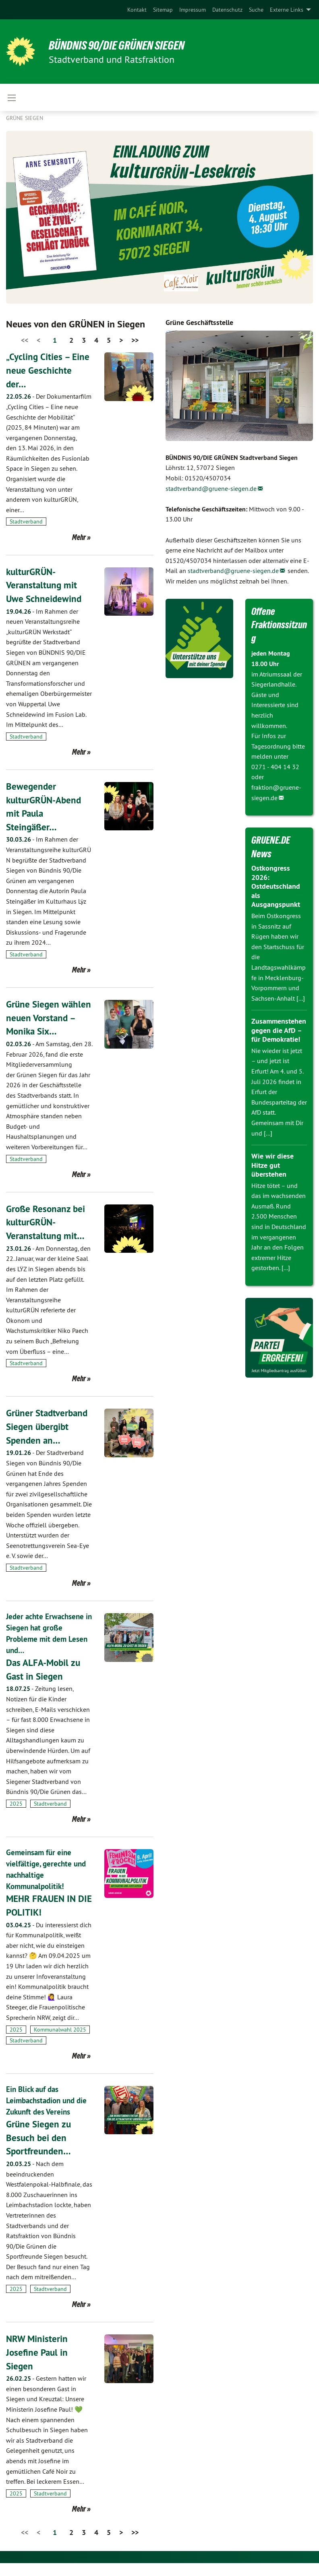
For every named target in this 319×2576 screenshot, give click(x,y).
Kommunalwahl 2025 (60, 2042)
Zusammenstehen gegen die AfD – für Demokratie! (278, 1030)
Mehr (79, 537)
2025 (16, 1817)
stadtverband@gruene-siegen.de (211, 488)
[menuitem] (137, 9)
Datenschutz (227, 9)
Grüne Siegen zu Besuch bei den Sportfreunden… (39, 2150)
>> (135, 340)
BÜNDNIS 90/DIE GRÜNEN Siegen (122, 45)
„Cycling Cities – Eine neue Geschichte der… (48, 370)
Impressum (192, 9)
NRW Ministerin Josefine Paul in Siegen (37, 2365)
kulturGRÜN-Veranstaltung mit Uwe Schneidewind (44, 585)
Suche (256, 9)
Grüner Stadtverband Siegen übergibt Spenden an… (48, 1439)
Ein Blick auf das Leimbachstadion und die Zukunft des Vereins (49, 2113)
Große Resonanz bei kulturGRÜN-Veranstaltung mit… (46, 1235)
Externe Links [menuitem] (286, 9)
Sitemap (163, 9)
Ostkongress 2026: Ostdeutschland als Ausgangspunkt (275, 886)
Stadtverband (26, 521)
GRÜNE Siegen (24, 118)
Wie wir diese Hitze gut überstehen (272, 1165)
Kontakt (137, 9)
